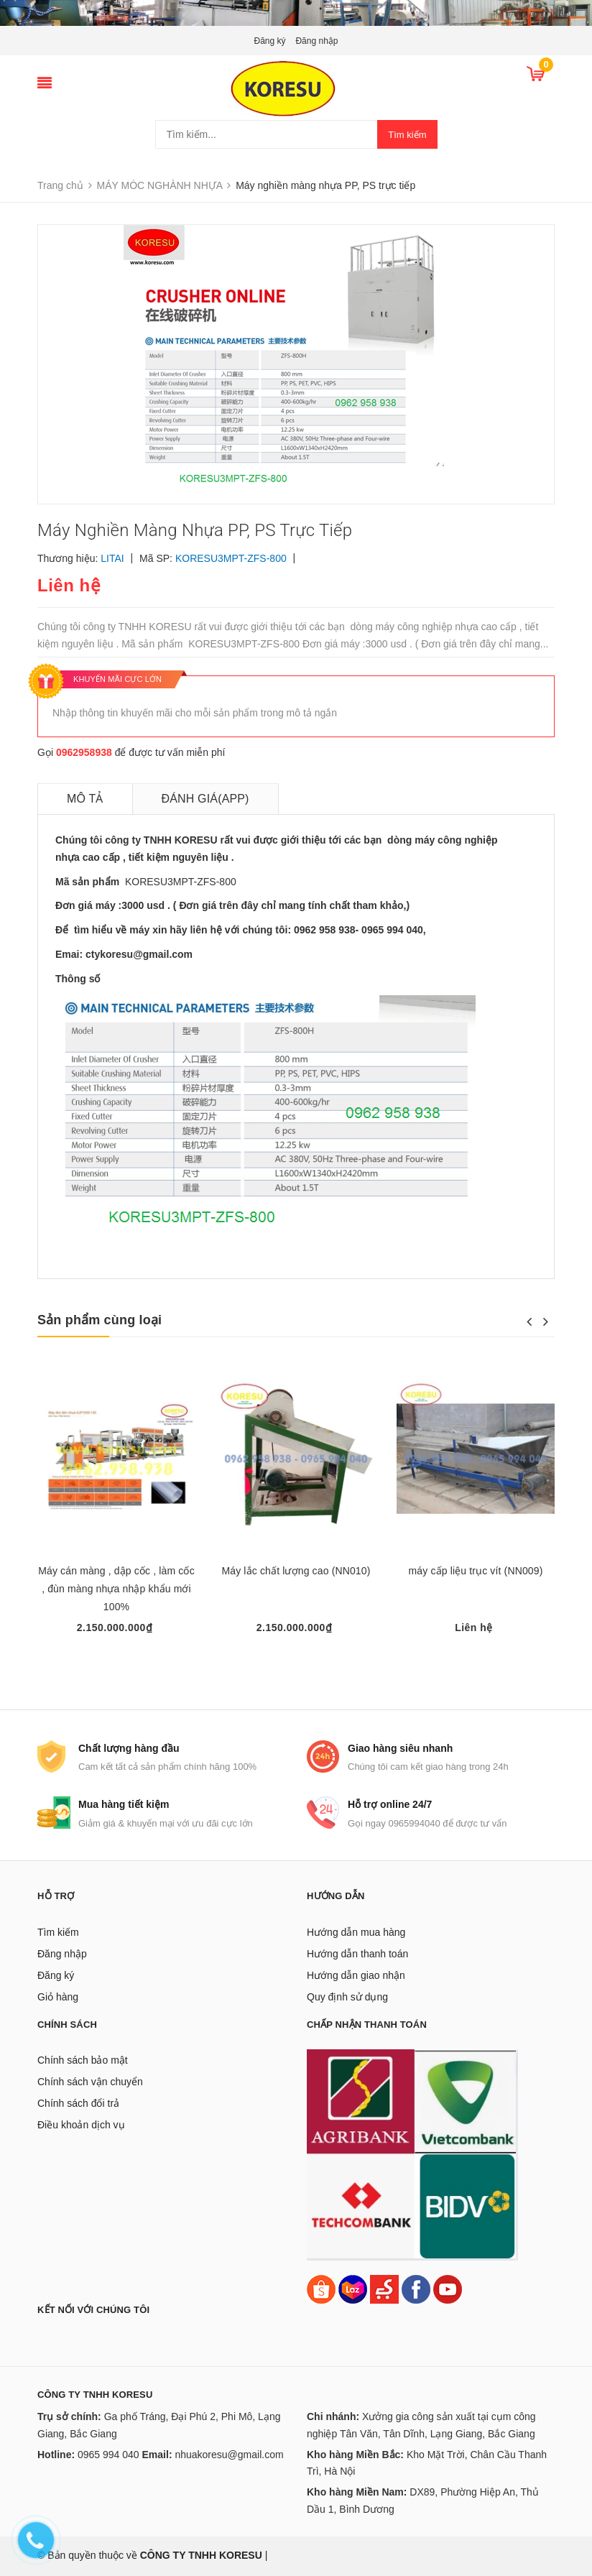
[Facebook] (416, 2288)
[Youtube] (447, 2288)
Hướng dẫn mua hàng (356, 1932)
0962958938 (84, 752)
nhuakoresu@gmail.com (229, 2454)
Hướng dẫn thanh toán (357, 1953)
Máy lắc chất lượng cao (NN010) (295, 1570)
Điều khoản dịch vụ (81, 2124)
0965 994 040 (108, 2454)
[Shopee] (321, 2288)
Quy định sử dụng (347, 1997)
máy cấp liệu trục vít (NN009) (476, 1570)
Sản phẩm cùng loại (99, 1320)
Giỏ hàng (57, 1997)
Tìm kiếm (407, 134)
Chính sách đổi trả (78, 2103)
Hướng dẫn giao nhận (356, 1975)
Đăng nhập (316, 41)
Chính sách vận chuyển (90, 2081)
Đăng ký (270, 41)
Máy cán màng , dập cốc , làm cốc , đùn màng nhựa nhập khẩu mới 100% (116, 1588)
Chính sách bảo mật (82, 2060)
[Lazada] (354, 2288)
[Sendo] (384, 2288)
